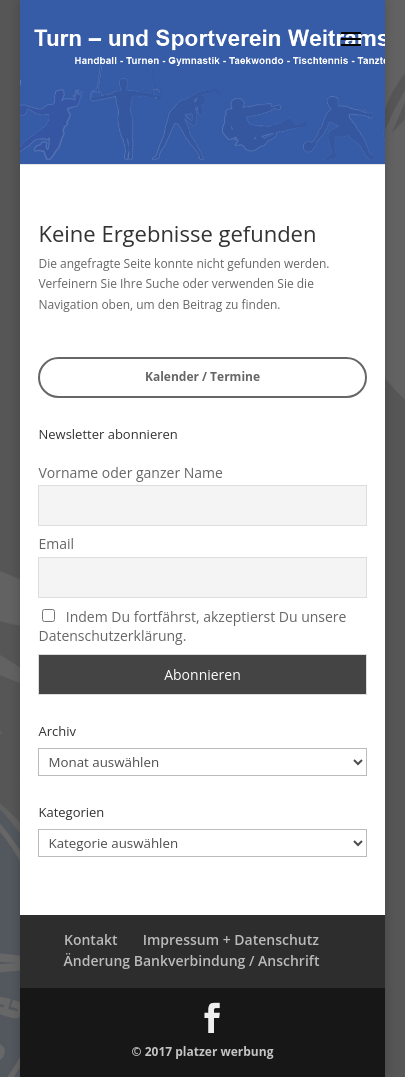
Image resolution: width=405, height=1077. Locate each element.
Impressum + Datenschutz (231, 939)
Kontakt (91, 939)
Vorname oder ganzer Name (130, 472)
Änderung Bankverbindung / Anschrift (192, 960)
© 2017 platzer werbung (203, 1051)
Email (56, 543)
